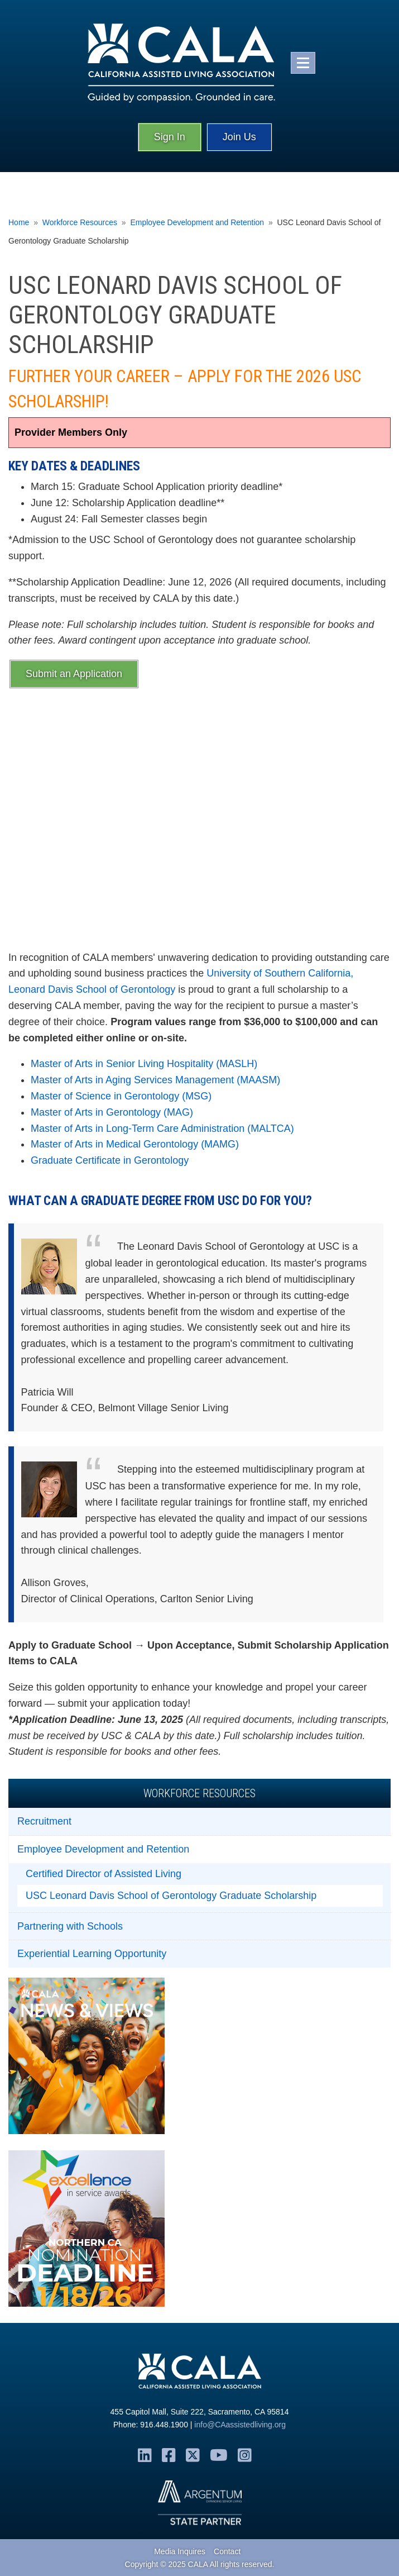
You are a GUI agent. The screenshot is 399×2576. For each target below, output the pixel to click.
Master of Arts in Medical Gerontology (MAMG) (135, 1144)
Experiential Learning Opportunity (91, 1953)
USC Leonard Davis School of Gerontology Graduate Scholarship (171, 1895)
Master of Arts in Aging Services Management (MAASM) (155, 1079)
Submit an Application (74, 673)
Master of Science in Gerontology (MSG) (121, 1096)
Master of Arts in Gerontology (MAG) (112, 1112)
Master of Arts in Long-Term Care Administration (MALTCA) (162, 1128)
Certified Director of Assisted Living (103, 1873)
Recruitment (44, 1821)
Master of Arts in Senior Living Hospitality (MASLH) (144, 1063)
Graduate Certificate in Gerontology (110, 1160)
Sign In (169, 136)
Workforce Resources (79, 222)
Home (18, 222)
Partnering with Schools (70, 1926)
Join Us (239, 136)
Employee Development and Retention (197, 222)
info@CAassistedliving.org (240, 2424)
